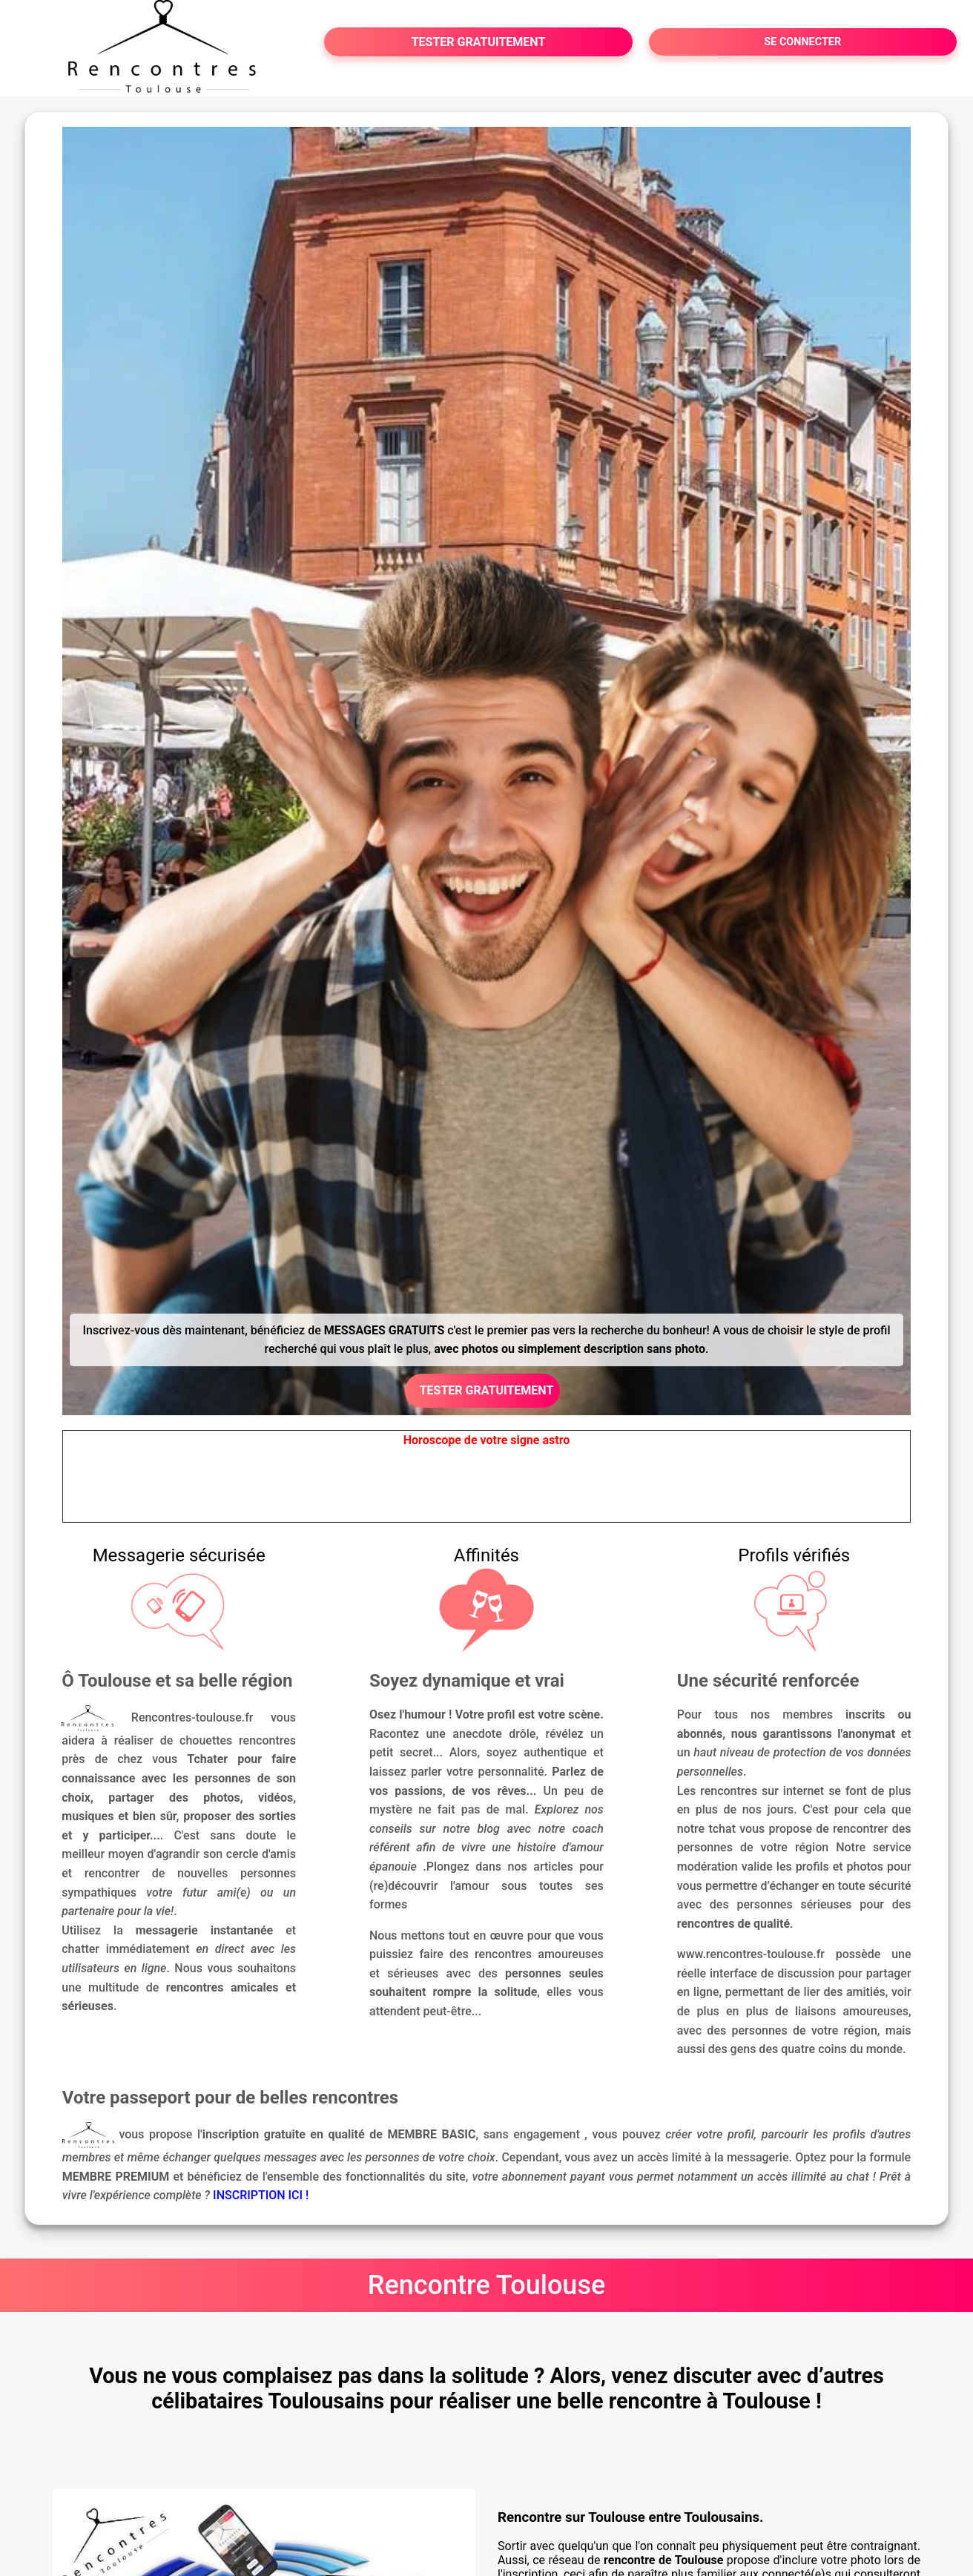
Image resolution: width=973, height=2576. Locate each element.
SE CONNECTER (802, 42)
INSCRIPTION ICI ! (261, 2195)
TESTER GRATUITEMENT (479, 42)
